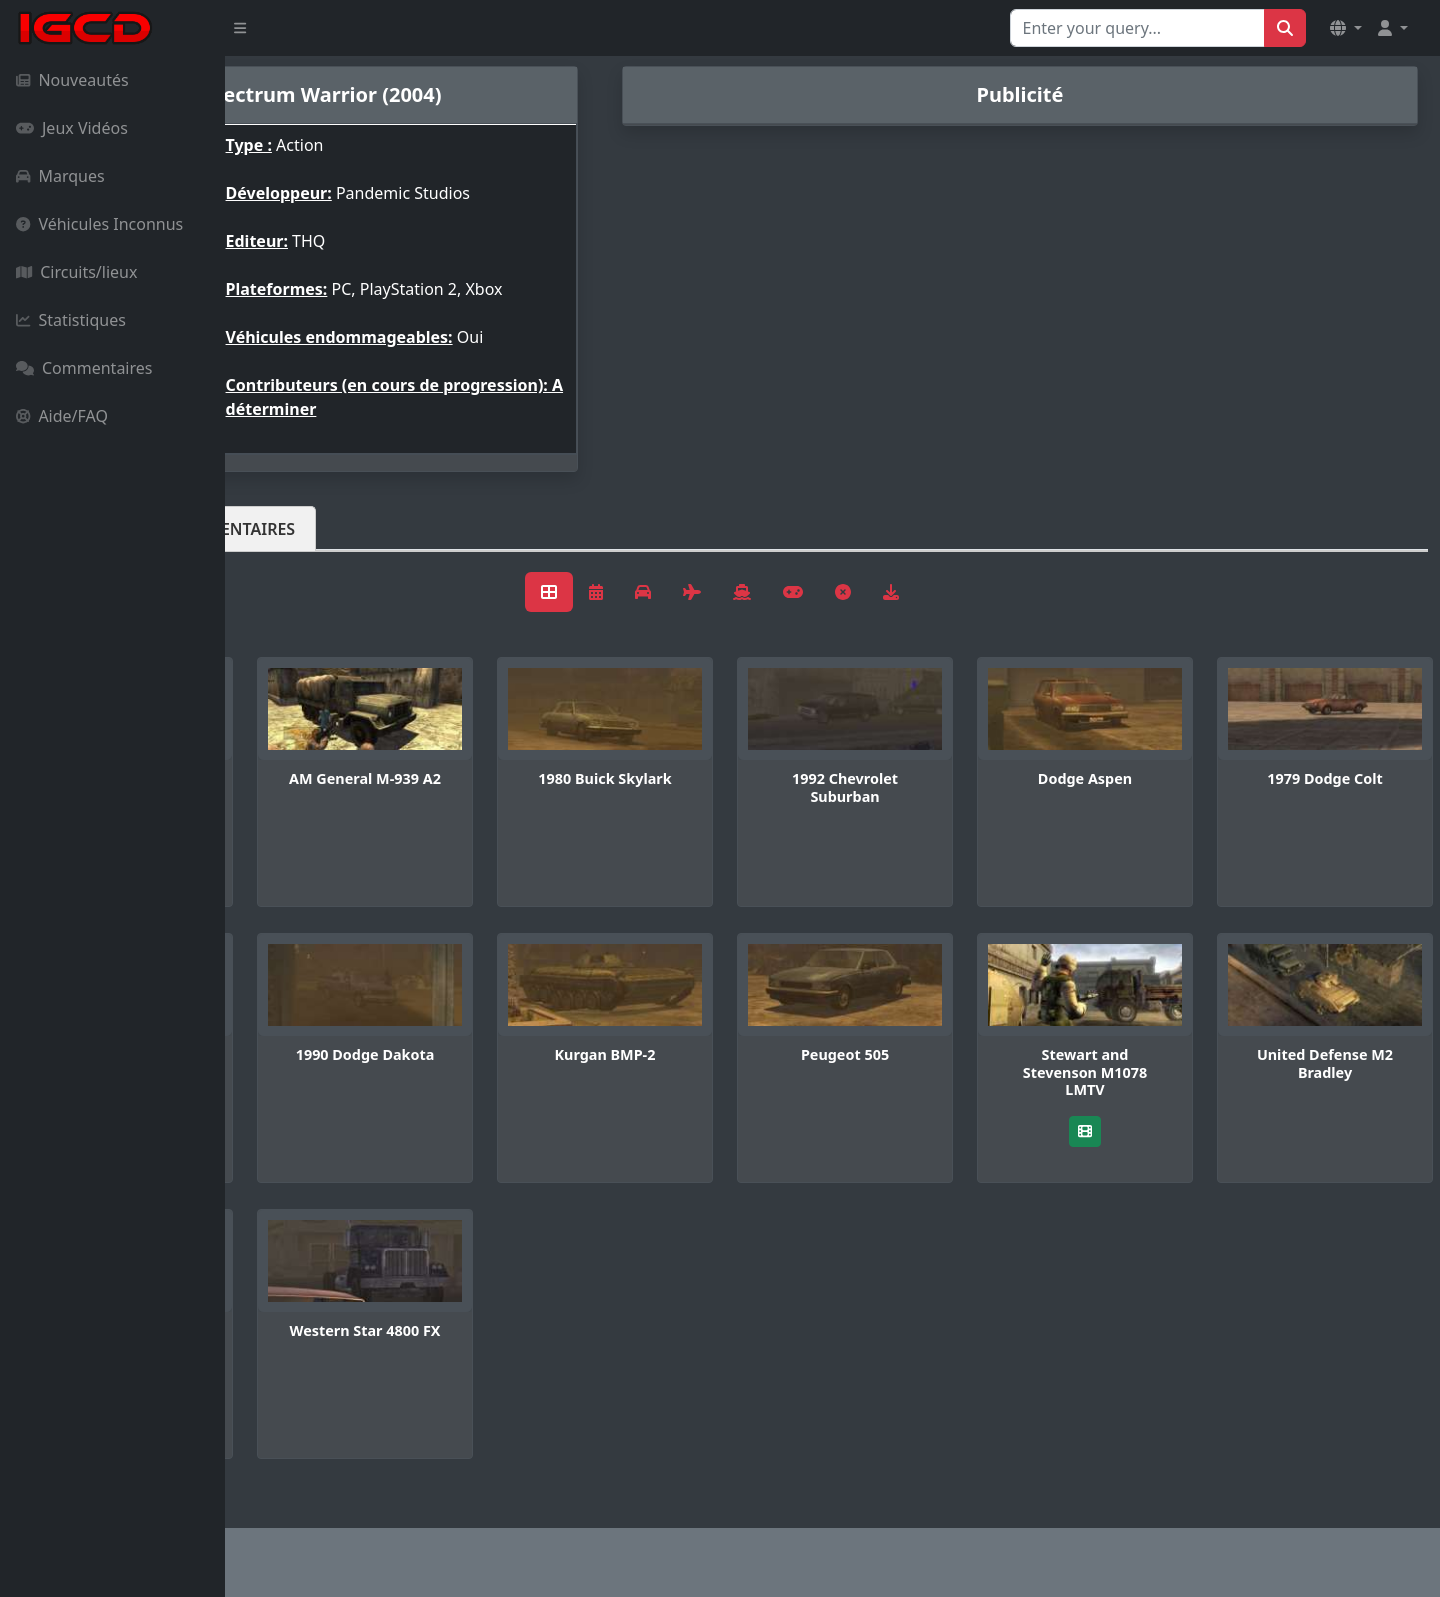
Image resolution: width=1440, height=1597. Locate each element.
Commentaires (84, 368)
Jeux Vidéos (72, 128)
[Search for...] (1137, 28)
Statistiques (71, 320)
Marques (60, 176)
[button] (1346, 28)
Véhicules (304, 529)
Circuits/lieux (76, 272)
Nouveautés (72, 80)
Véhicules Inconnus (99, 224)
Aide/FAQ (62, 416)
